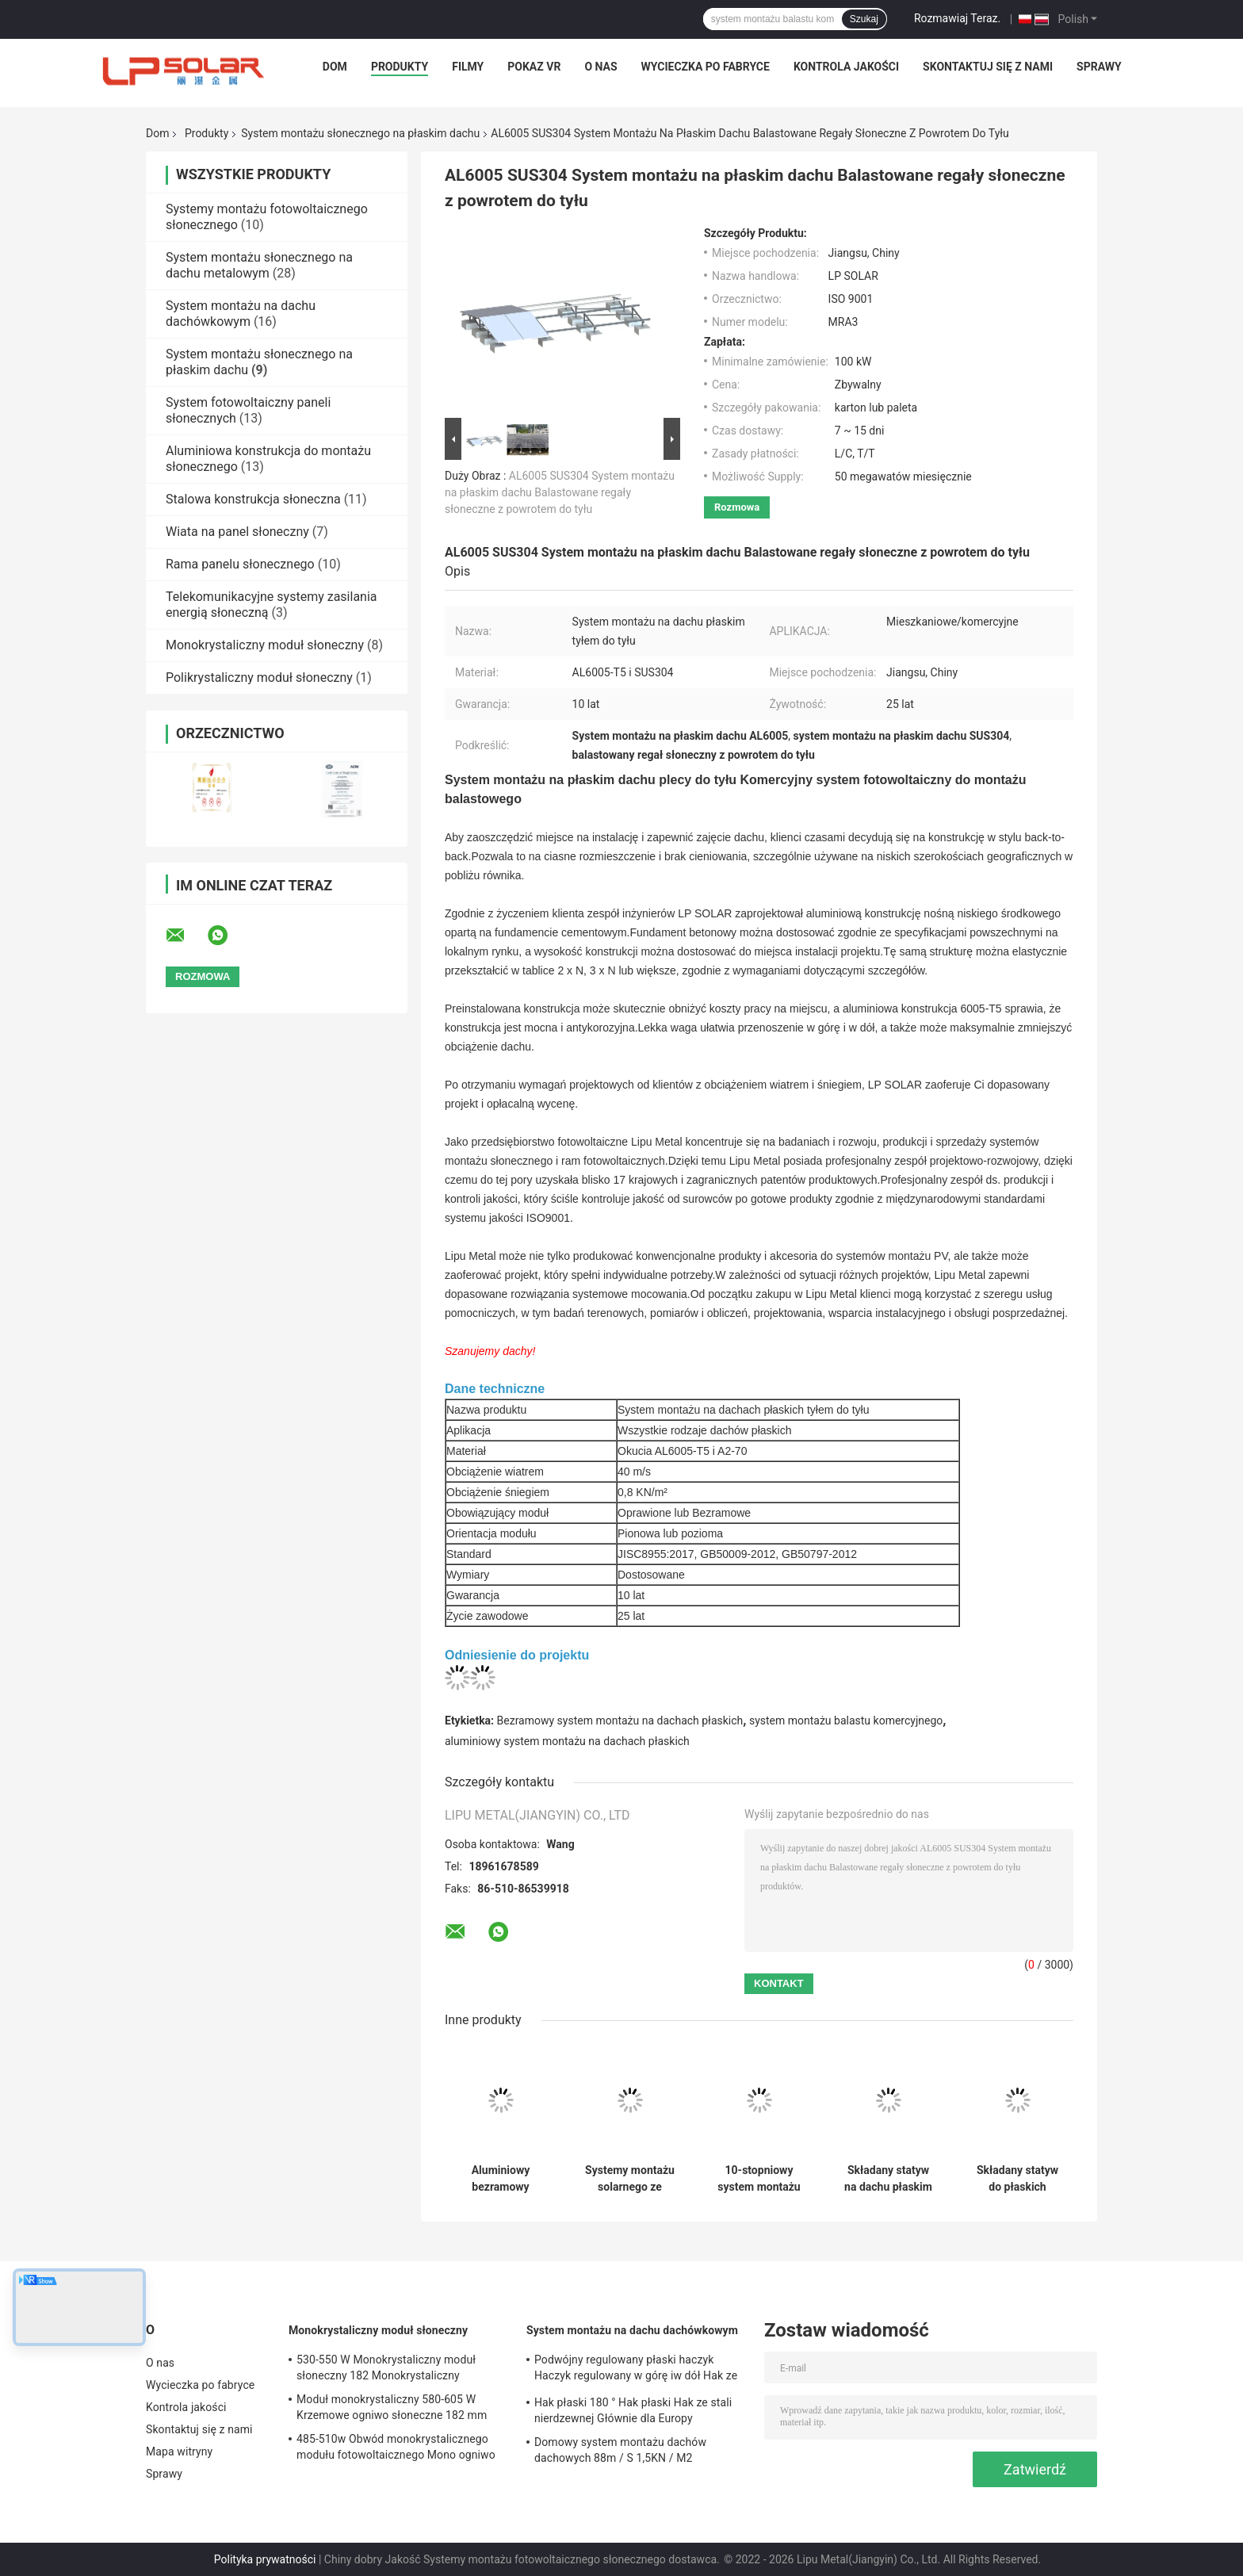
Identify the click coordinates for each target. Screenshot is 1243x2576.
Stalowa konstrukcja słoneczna (253, 499)
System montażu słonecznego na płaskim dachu (360, 133)
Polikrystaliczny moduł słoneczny (259, 677)
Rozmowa (736, 507)
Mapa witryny (179, 2451)
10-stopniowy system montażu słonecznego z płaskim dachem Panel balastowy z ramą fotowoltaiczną (759, 2179)
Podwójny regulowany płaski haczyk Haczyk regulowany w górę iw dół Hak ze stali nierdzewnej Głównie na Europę (635, 2370)
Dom (335, 66)
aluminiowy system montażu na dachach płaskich (567, 1741)
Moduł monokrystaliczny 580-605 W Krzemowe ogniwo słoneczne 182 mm (391, 2407)
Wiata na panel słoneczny (237, 531)
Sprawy (1099, 66)
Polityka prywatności (265, 2559)
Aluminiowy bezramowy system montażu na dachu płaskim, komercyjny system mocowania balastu (500, 2179)
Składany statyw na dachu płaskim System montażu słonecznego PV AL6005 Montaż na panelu (888, 2179)
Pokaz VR (533, 66)
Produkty (399, 66)
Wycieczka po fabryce (705, 66)
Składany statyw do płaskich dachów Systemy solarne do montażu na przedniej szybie (1017, 2179)
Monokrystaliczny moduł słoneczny (265, 645)
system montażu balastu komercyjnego (846, 1720)
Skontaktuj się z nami (988, 66)
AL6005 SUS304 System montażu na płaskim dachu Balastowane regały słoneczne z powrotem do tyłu (560, 492)
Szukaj (864, 19)
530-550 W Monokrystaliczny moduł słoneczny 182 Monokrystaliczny (386, 2367)
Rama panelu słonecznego (240, 564)
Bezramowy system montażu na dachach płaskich (620, 1720)
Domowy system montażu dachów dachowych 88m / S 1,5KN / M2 (620, 2450)
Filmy (468, 66)
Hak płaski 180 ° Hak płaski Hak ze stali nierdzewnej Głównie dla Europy (633, 2410)
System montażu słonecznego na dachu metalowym (259, 265)
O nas (600, 66)
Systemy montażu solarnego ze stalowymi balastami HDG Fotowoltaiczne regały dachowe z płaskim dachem (630, 2179)
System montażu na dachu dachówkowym (241, 313)
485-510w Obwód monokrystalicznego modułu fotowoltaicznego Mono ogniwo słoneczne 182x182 (395, 2449)
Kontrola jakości (846, 66)
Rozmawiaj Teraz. (957, 18)
